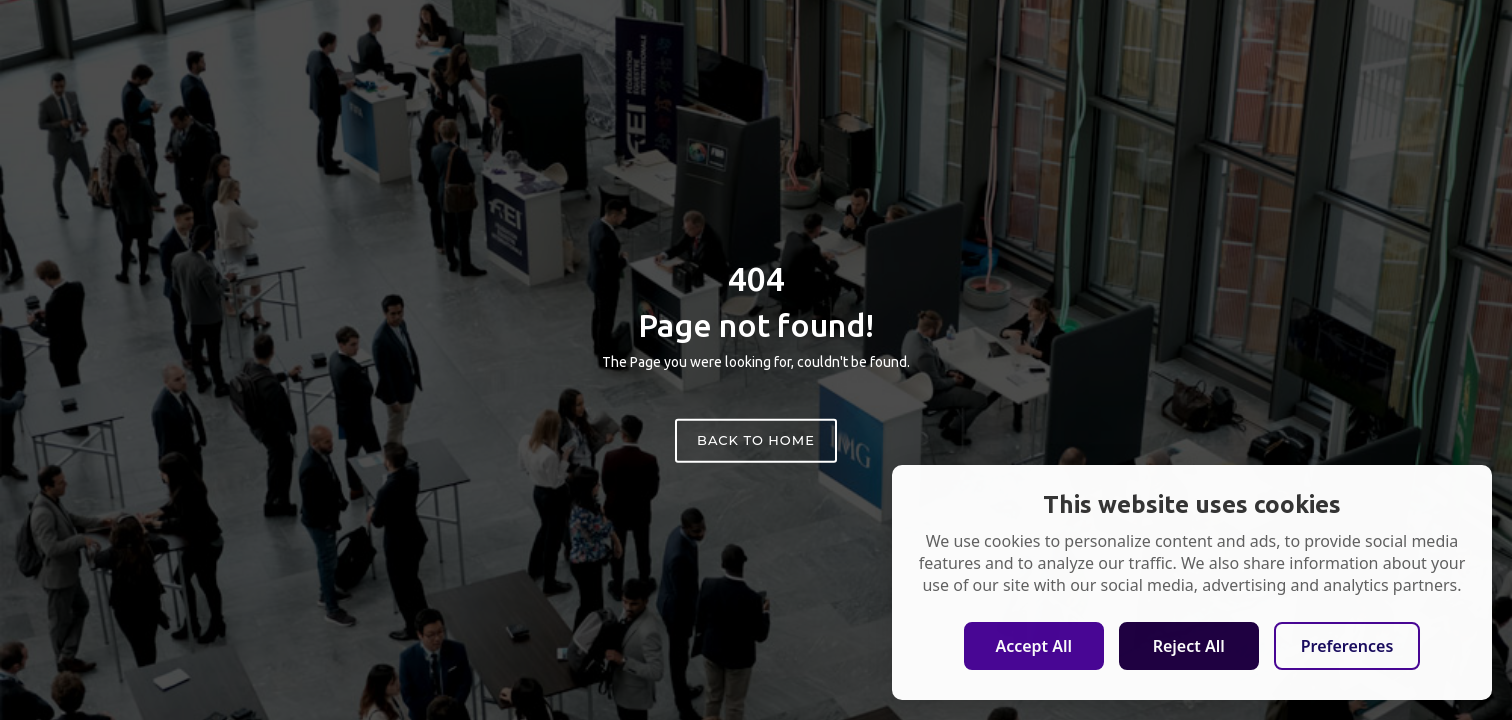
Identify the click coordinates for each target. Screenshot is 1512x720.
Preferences (1347, 646)
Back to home (756, 440)
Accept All (1033, 646)
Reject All (1189, 646)
